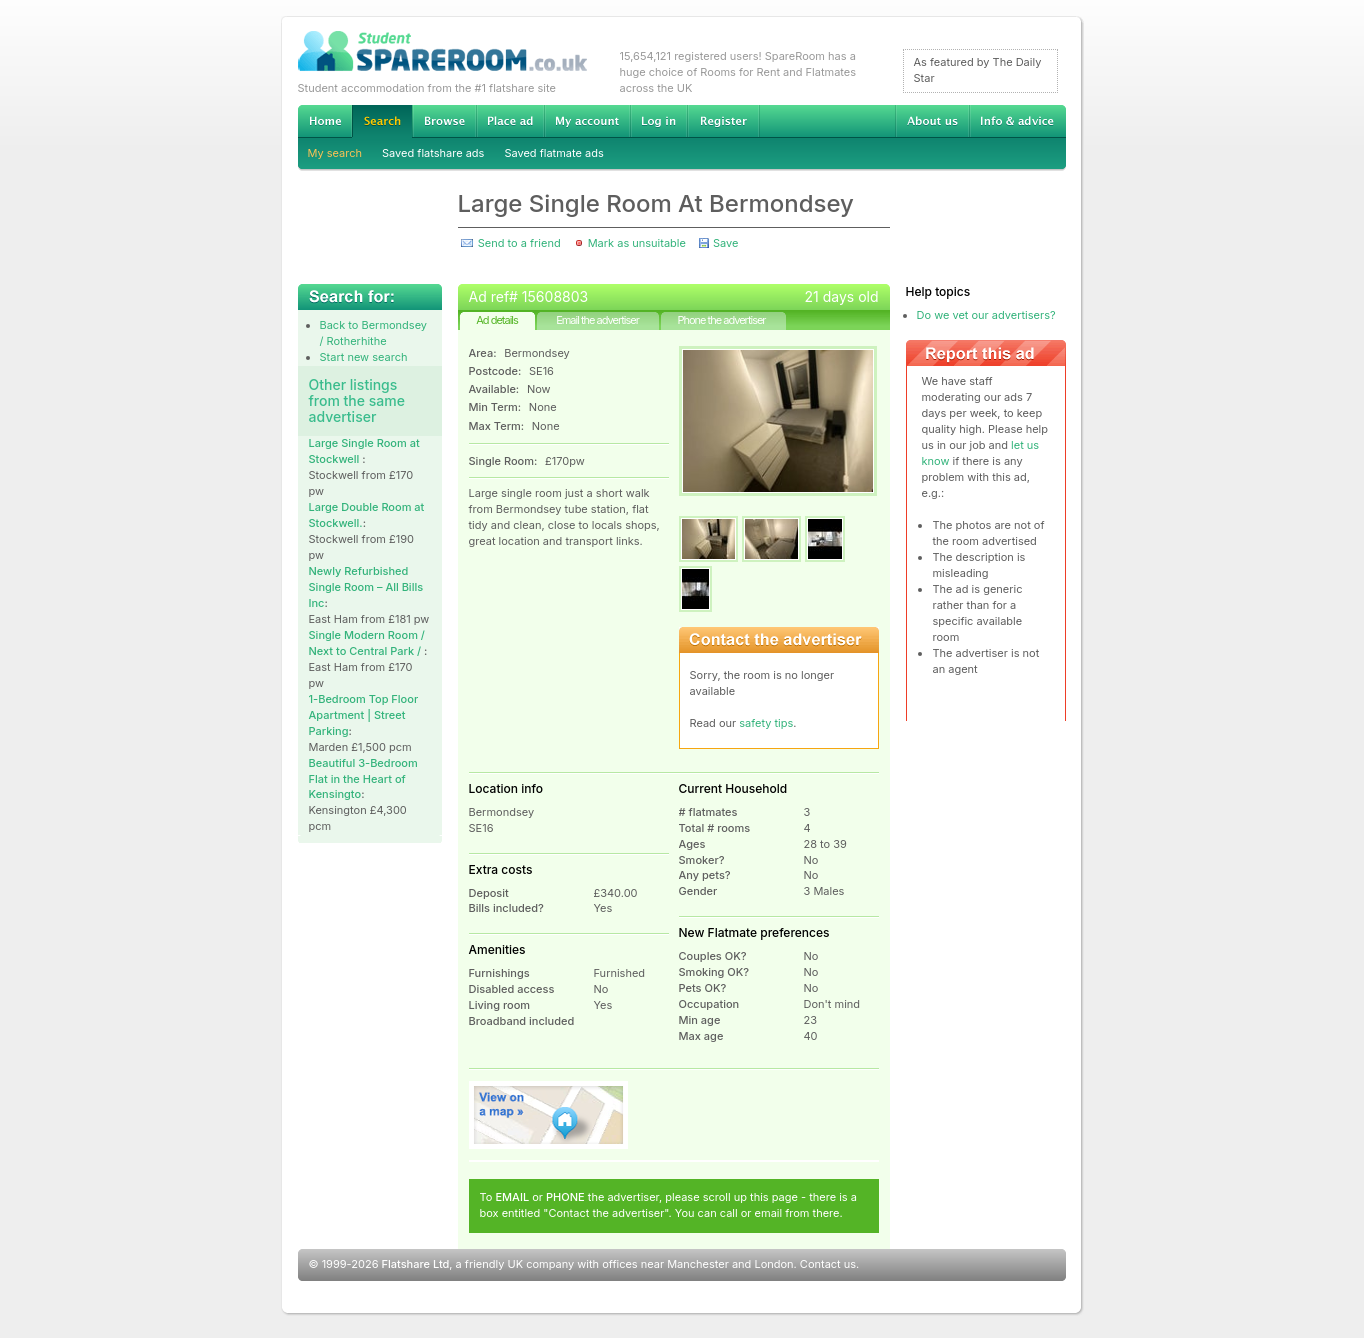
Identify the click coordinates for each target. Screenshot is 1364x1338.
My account (587, 121)
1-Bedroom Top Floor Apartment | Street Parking (364, 715)
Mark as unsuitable (637, 243)
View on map (549, 1115)
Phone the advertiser (721, 320)
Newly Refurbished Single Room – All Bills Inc (366, 587)
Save (725, 243)
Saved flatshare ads (433, 153)
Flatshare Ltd (416, 1264)
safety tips (766, 723)
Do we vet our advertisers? (986, 315)
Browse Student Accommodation (444, 121)
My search (335, 153)
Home (325, 121)
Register (723, 121)
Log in (658, 121)
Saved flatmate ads (553, 153)
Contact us (828, 1264)
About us (932, 121)
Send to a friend (519, 243)
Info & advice (1017, 121)
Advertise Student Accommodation (510, 121)
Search (382, 121)
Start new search (364, 357)
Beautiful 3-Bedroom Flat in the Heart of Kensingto (363, 779)
